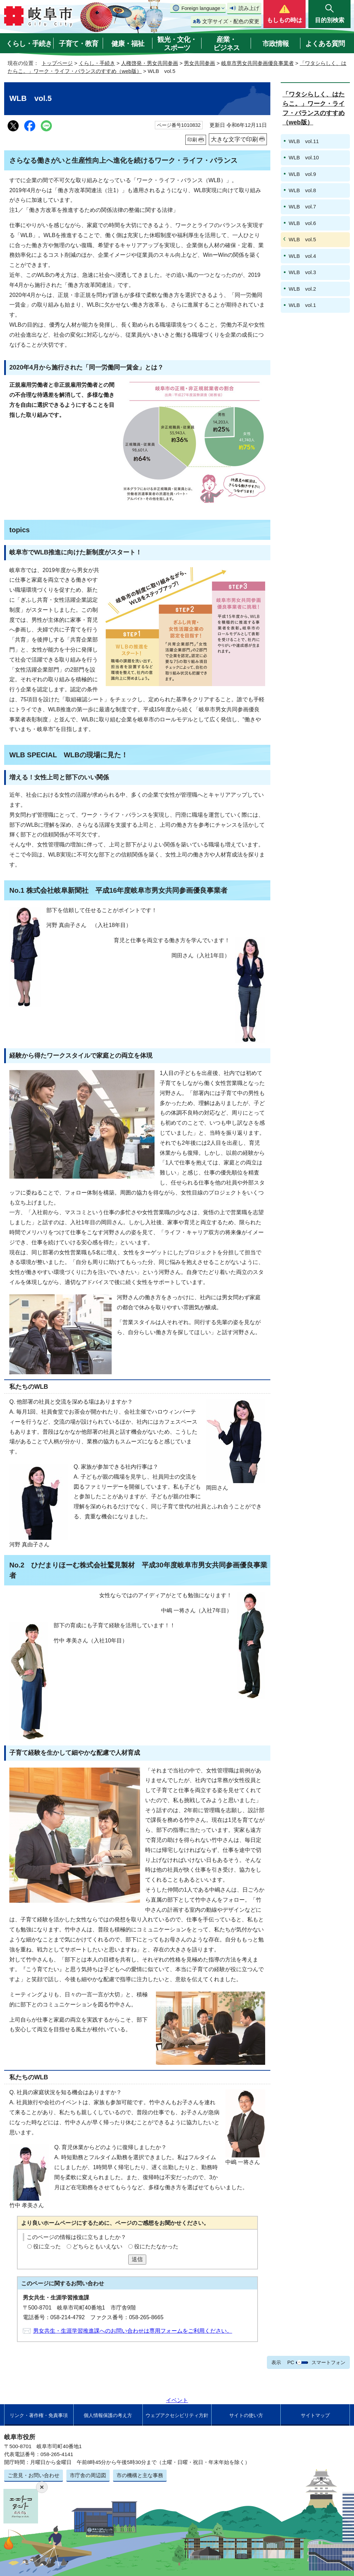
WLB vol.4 (302, 256)
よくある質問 (325, 43)
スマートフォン (328, 2362)
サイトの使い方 (246, 2415)
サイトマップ (315, 2415)
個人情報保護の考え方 (108, 2415)
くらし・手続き (29, 43)
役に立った (47, 2246)
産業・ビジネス (226, 43)
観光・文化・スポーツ (177, 43)
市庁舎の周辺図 (88, 2475)
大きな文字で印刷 (234, 139)
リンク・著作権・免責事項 (39, 2415)
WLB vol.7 (302, 206)
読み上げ (249, 8)
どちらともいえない (97, 2246)
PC (290, 2362)
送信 (137, 2259)
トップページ (57, 63)
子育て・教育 (78, 43)
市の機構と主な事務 (140, 2475)
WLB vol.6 (302, 223)
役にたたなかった (156, 2246)
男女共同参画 (199, 63)
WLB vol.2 (302, 289)
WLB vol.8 (302, 190)
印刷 (192, 139)
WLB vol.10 (304, 157)
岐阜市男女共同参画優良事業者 (257, 63)
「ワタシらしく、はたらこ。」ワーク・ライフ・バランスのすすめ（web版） (313, 108)
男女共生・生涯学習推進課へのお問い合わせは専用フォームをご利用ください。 (132, 2331)
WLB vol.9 (302, 174)
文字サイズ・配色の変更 (230, 21)
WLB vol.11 (304, 141)
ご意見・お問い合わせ (33, 2475)
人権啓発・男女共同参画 (149, 63)
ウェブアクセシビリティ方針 (177, 2415)
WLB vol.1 (302, 305)
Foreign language (200, 8)
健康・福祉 (127, 43)
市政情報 (275, 43)
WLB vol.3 (302, 272)
